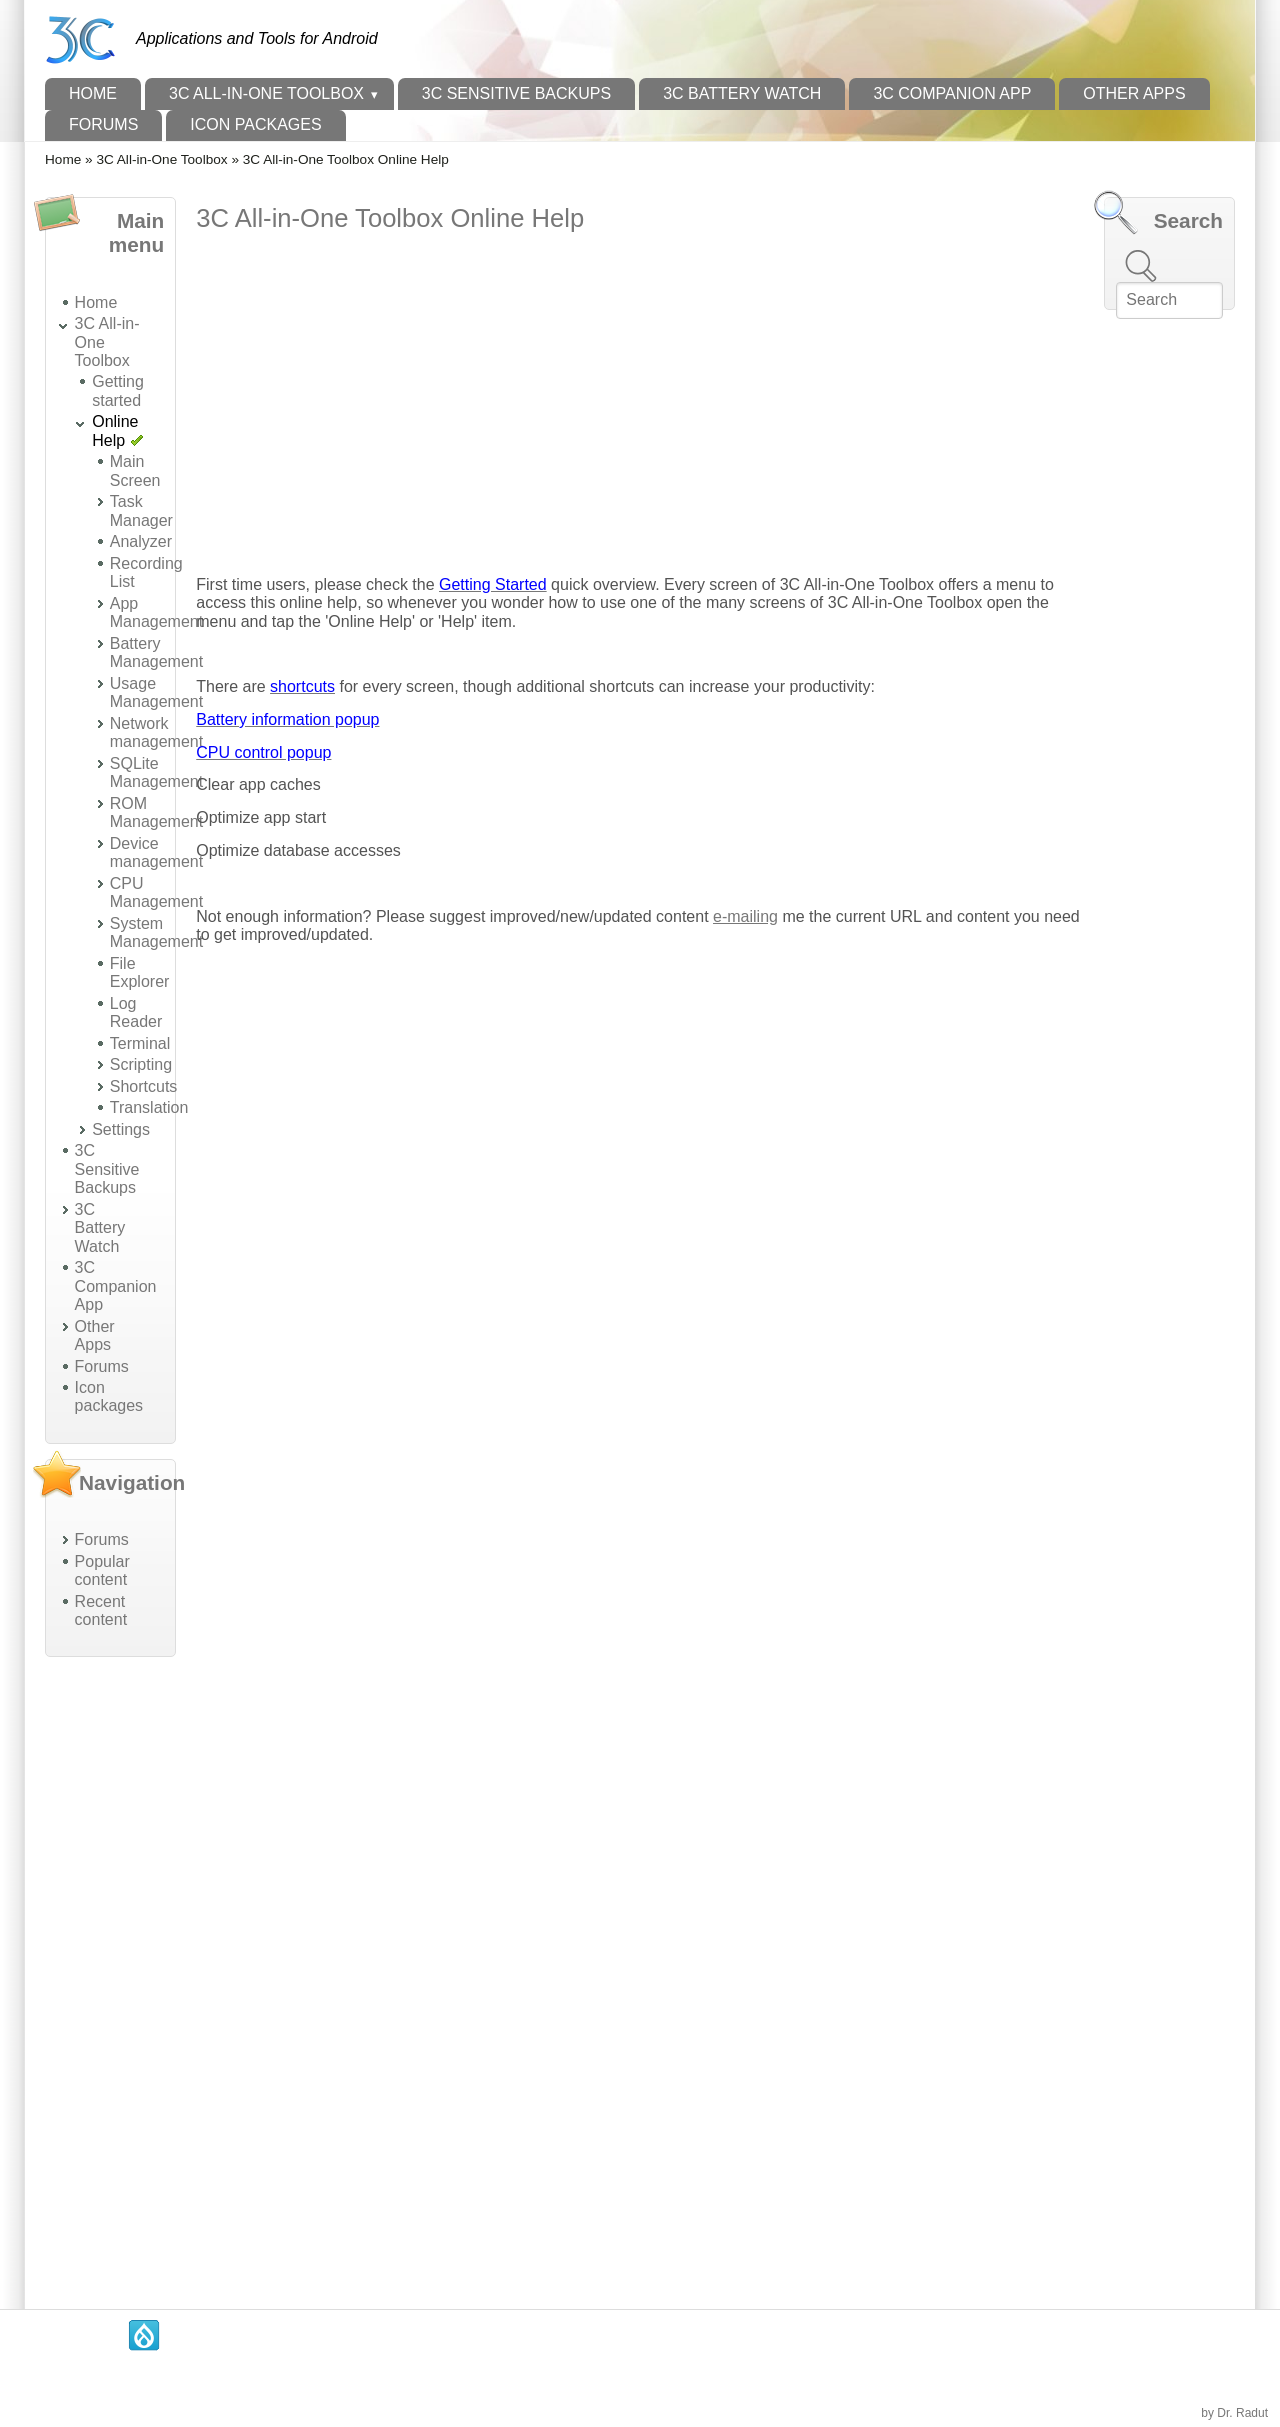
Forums (103, 124)
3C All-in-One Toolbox (266, 93)
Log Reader (136, 1012)
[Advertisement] (110, 1972)
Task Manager (141, 510)
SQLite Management (156, 772)
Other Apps (1134, 93)
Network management (156, 732)
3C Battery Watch (742, 93)
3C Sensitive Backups (516, 93)
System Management (156, 932)
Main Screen (135, 470)
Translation (149, 1107)
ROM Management (156, 812)
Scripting (141, 1064)
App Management (156, 612)
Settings (121, 1129)
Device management (156, 852)
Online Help (115, 430)
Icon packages (255, 124)
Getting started (118, 390)
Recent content (101, 1610)
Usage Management (156, 692)
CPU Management (156, 892)
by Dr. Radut (1234, 2413)
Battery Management (156, 652)
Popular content (102, 1570)
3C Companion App (952, 93)
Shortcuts (144, 1086)
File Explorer (140, 972)
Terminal (140, 1043)
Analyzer (141, 541)
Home (93, 93)
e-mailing (745, 916)
